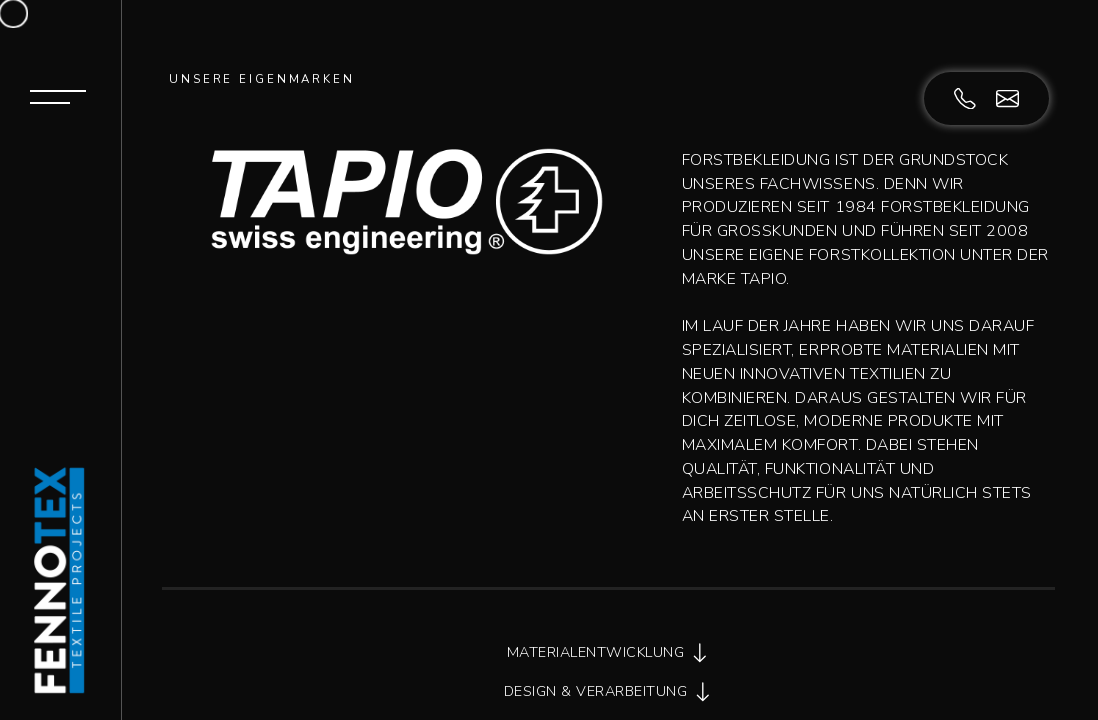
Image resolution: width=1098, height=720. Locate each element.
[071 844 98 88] (975, 97)
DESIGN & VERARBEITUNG (609, 692)
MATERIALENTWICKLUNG (609, 653)
